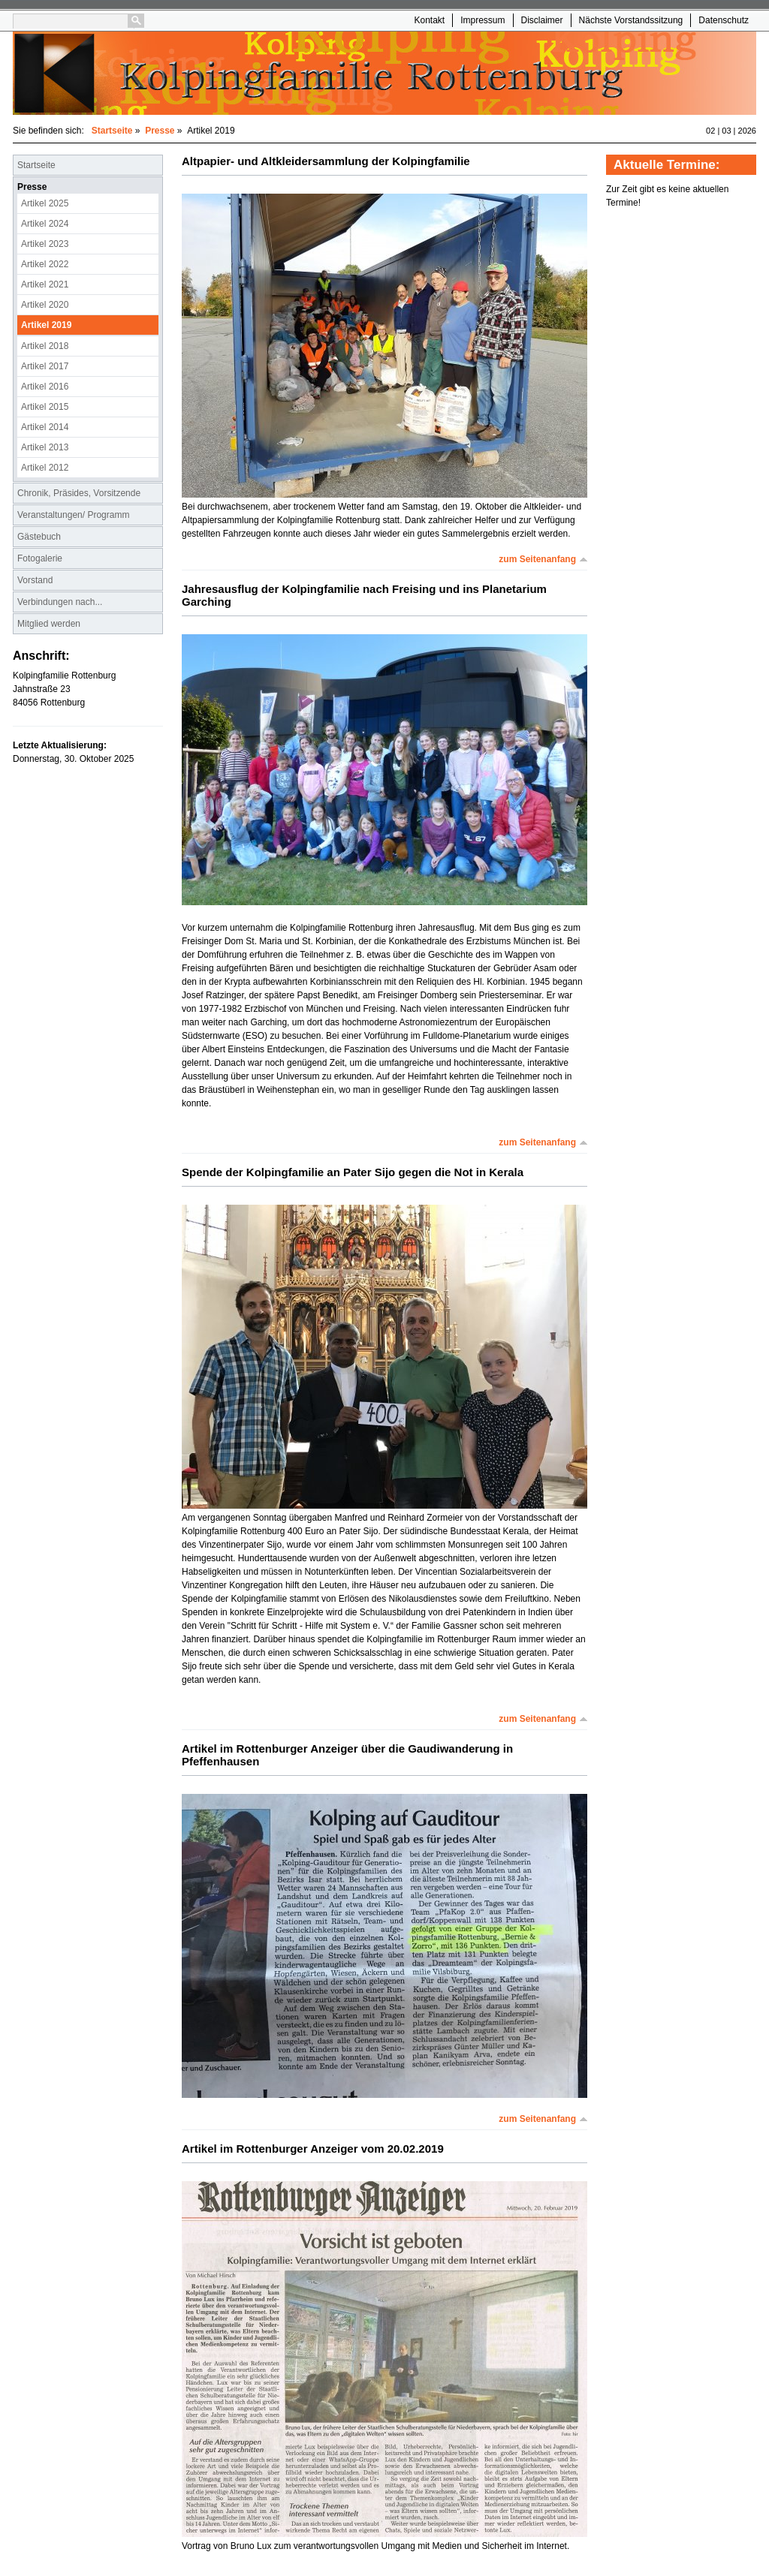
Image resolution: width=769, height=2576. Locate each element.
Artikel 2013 (44, 447)
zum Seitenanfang (537, 559)
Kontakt (429, 20)
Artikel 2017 (44, 366)
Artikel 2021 (44, 284)
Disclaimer (542, 20)
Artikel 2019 (46, 325)
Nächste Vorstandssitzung (631, 20)
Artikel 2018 (44, 346)
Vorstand (35, 580)
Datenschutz (723, 20)
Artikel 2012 (44, 467)
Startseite (112, 130)
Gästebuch (39, 536)
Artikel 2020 (44, 304)
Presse (159, 130)
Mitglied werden (48, 623)
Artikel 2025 (44, 203)
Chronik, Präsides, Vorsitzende (78, 493)
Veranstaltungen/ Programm (73, 515)
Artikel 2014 (44, 427)
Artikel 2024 (44, 223)
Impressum (482, 20)
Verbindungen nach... (59, 602)
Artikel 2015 (44, 407)
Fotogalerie (39, 558)
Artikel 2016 (44, 386)
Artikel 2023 (44, 244)
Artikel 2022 (44, 264)
